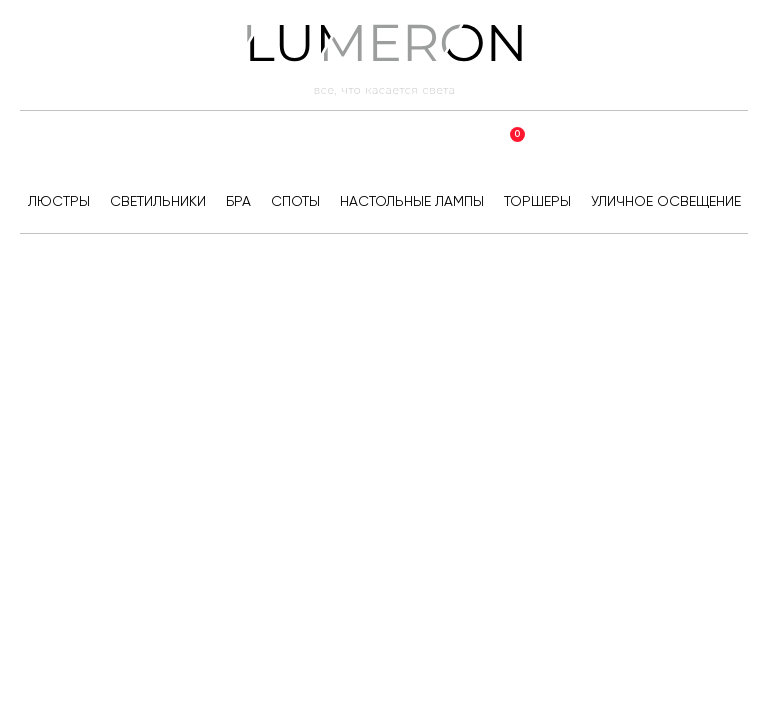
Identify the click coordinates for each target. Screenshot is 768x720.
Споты (295, 201)
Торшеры (537, 201)
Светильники (158, 201)
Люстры (59, 201)
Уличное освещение (666, 201)
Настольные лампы (412, 201)
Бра (238, 201)
